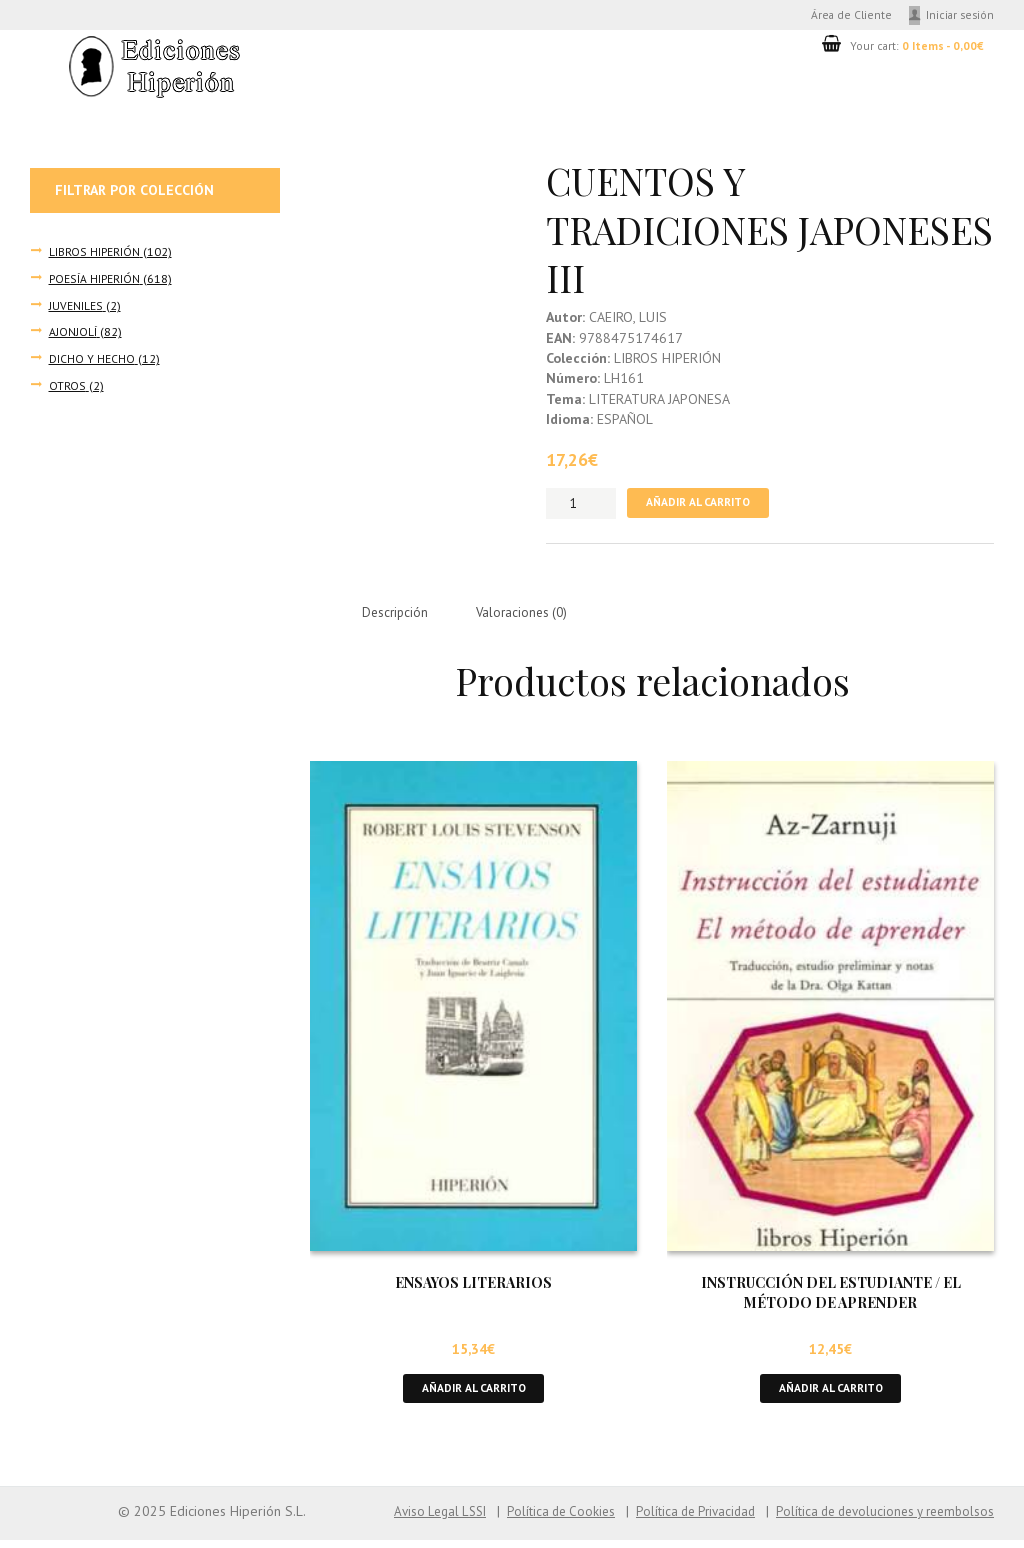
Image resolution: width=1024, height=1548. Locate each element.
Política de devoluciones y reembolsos (878, 1520)
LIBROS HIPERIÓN (94, 254)
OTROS (67, 385)
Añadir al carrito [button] (474, 1395)
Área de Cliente (843, 16)
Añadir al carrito (703, 506)
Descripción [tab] (397, 619)
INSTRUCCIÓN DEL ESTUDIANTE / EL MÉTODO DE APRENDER (831, 1299)
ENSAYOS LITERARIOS (473, 1289)
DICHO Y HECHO (92, 359)
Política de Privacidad (677, 1520)
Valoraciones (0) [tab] (530, 619)
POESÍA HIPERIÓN (93, 280)
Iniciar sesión (959, 16)
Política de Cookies (535, 1520)
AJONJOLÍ (73, 333)
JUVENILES (75, 307)
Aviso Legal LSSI (408, 1520)
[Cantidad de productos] (581, 507)
